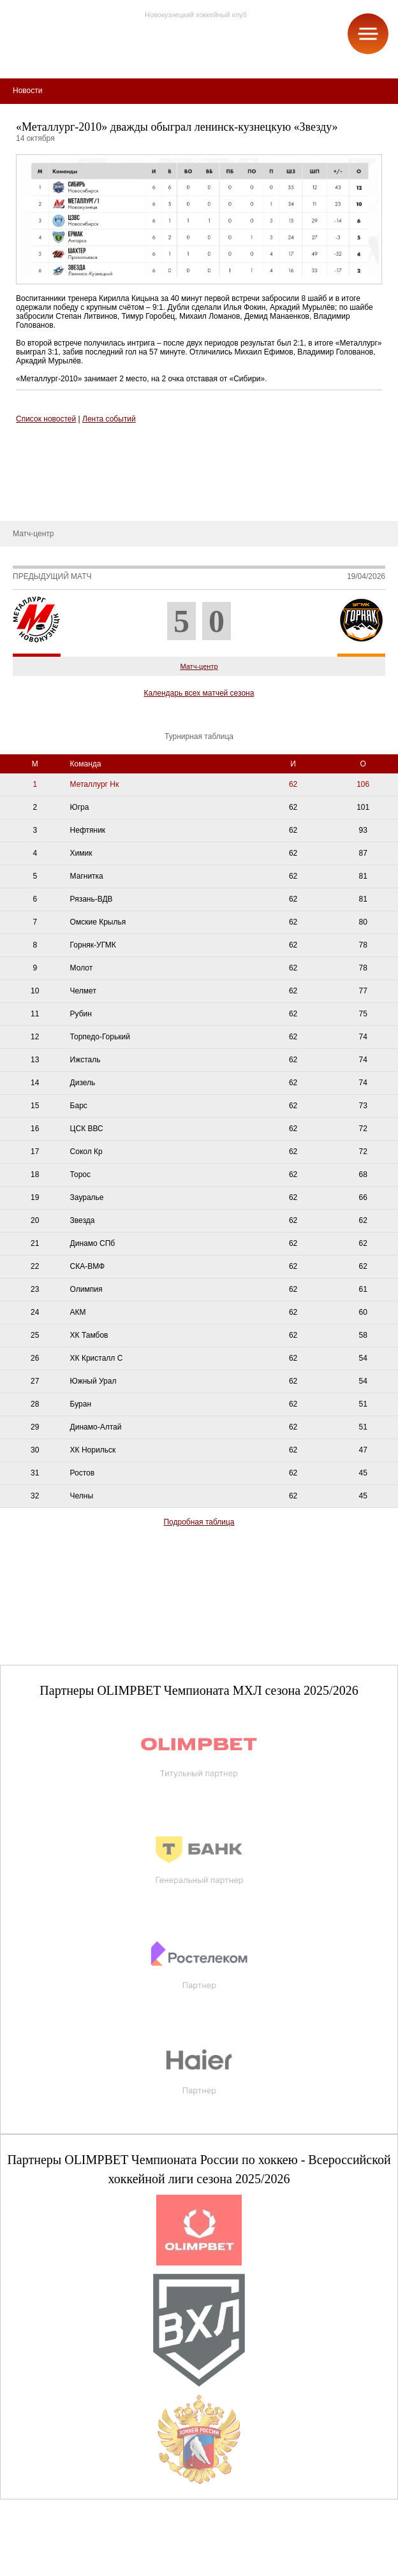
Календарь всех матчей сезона (199, 693)
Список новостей (46, 418)
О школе (25, 463)
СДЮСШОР (31, 444)
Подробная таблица (198, 1522)
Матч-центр (198, 666)
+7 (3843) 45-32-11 (52, 2566)
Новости (24, 501)
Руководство (32, 482)
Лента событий (109, 418)
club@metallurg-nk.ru (55, 2551)
